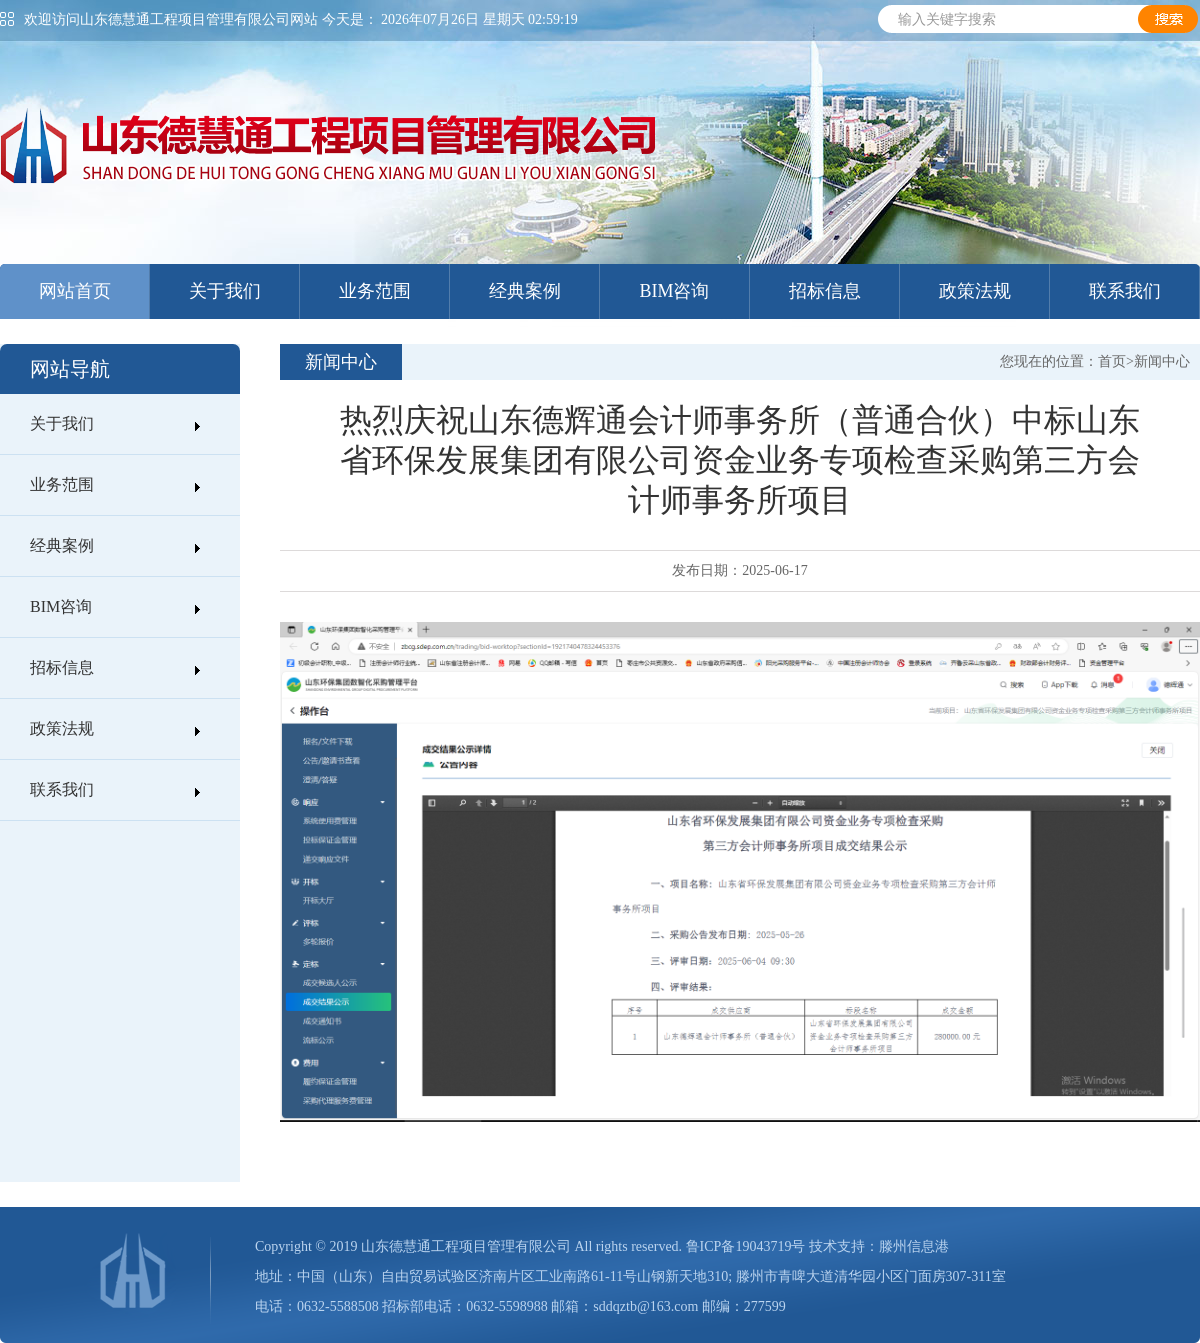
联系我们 (1125, 291)
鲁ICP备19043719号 (746, 1246)
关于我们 (225, 291)
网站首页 (75, 291)
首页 (1112, 361)
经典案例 (525, 291)
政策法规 (975, 291)
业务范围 (375, 291)
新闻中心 (1162, 361)
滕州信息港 (914, 1246)
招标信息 (825, 291)
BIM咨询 (674, 291)
